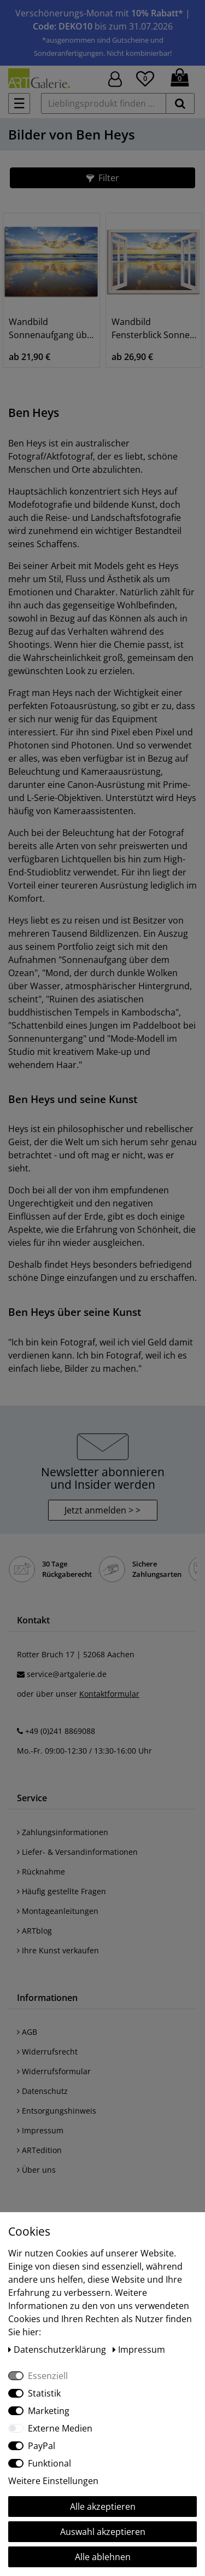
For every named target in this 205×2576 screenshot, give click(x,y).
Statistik (44, 2393)
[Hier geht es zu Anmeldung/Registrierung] (115, 78)
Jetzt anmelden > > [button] (102, 1510)
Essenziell (48, 2376)
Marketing (48, 2411)
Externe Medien (60, 2428)
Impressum (40, 2130)
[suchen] (180, 103)
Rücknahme (41, 1871)
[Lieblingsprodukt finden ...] (103, 103)
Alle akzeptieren (103, 2506)
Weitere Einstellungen (53, 2481)
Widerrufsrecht (47, 2051)
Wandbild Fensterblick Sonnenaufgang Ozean (154, 328)
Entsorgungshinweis (56, 2110)
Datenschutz (42, 2091)
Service (32, 1798)
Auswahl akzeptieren (102, 2532)
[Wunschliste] (145, 77)
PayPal (41, 2446)
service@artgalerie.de (67, 1674)
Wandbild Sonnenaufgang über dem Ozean (51, 328)
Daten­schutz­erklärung (58, 2349)
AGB (27, 2032)
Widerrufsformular (54, 2071)
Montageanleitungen (57, 1911)
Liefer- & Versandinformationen (77, 1852)
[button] (102, 177)
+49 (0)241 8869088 (60, 1731)
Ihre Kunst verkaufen (58, 1950)
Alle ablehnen (103, 2557)
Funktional (49, 2463)
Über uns (36, 2170)
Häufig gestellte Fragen (61, 1891)
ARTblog (34, 1930)
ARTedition (39, 2150)
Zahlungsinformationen (62, 1832)
